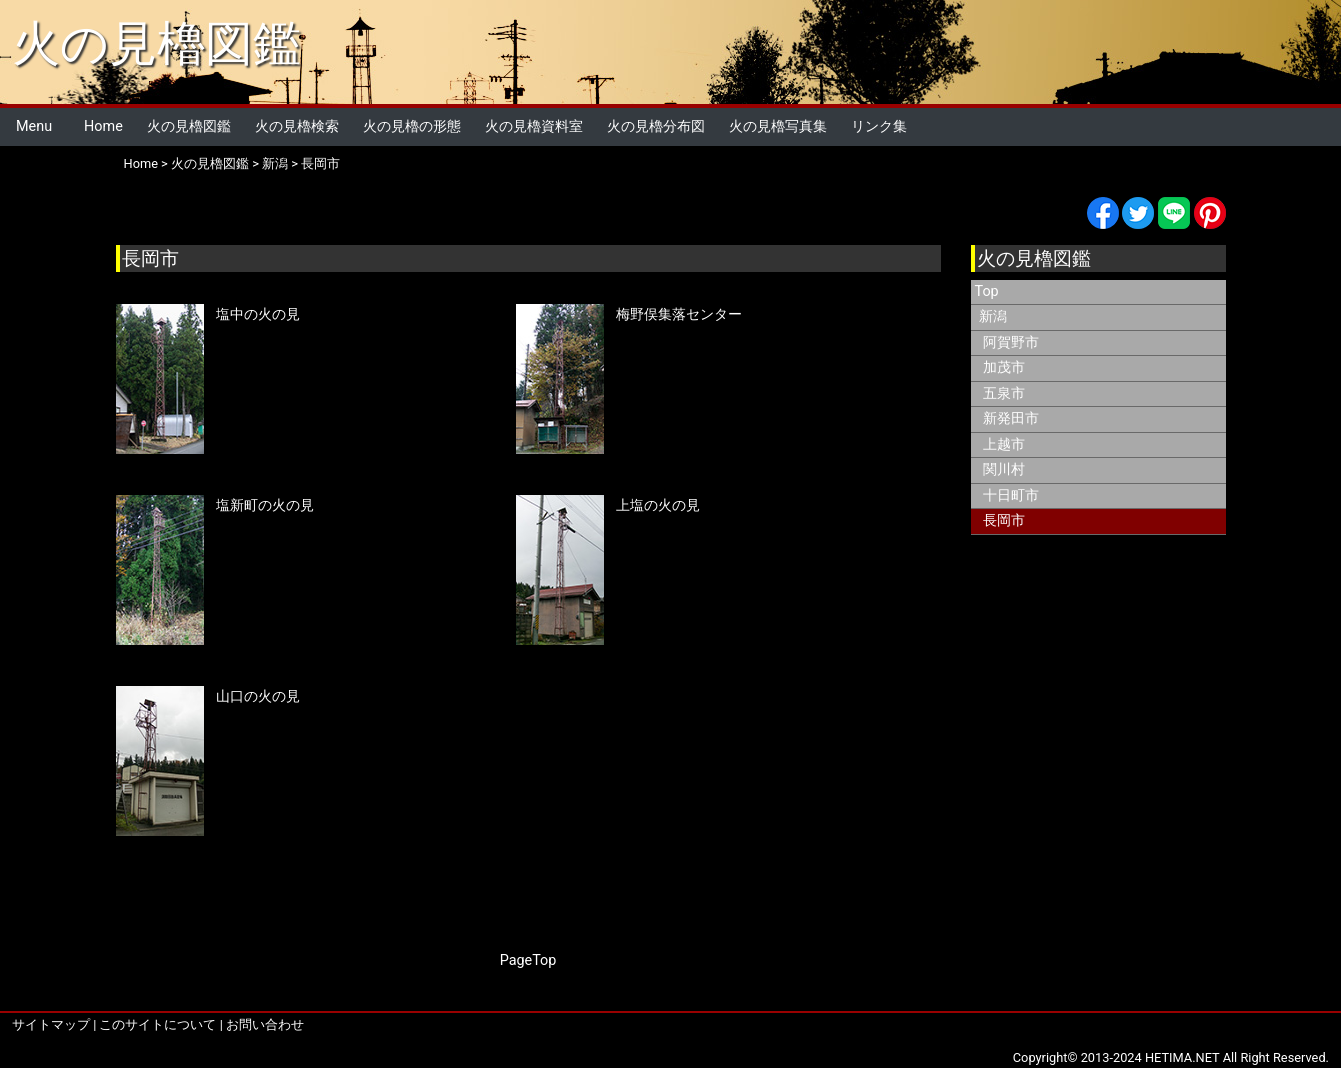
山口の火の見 (258, 696)
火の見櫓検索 (297, 126)
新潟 (275, 163)
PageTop (528, 960)
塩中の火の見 (258, 314)
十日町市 (1011, 495)
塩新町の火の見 (265, 505)
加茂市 (1004, 367)
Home (103, 126)
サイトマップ (51, 1024)
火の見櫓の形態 (412, 126)
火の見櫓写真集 (778, 126)
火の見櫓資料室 (534, 126)
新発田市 (1011, 418)
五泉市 (1004, 393)
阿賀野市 (1011, 342)
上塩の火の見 (658, 505)
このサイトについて (157, 1024)
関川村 (1004, 469)
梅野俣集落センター (679, 314)
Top (987, 291)
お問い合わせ (265, 1024)
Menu (34, 126)
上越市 (1004, 444)
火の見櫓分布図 (656, 126)
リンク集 (879, 126)
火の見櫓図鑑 (156, 43)
